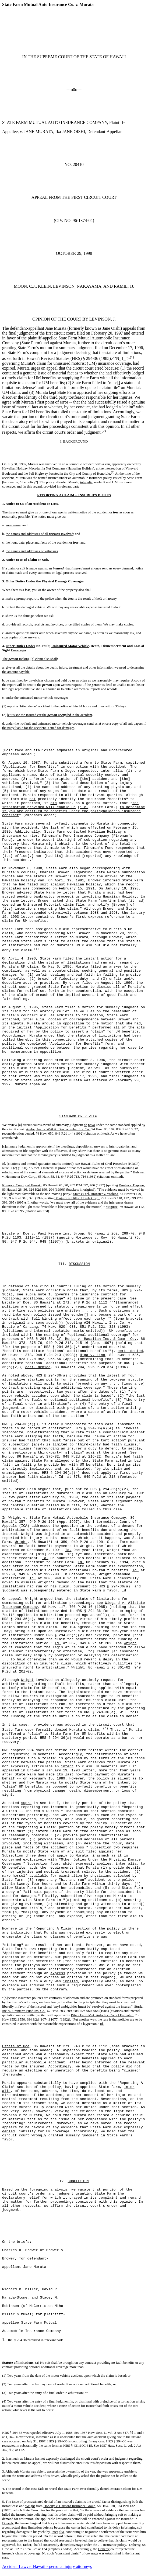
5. (4, 2501)
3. (3, 2471)
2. (4, 2458)
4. (4, 2489)
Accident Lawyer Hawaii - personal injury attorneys (47, 2566)
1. (4, 2339)
